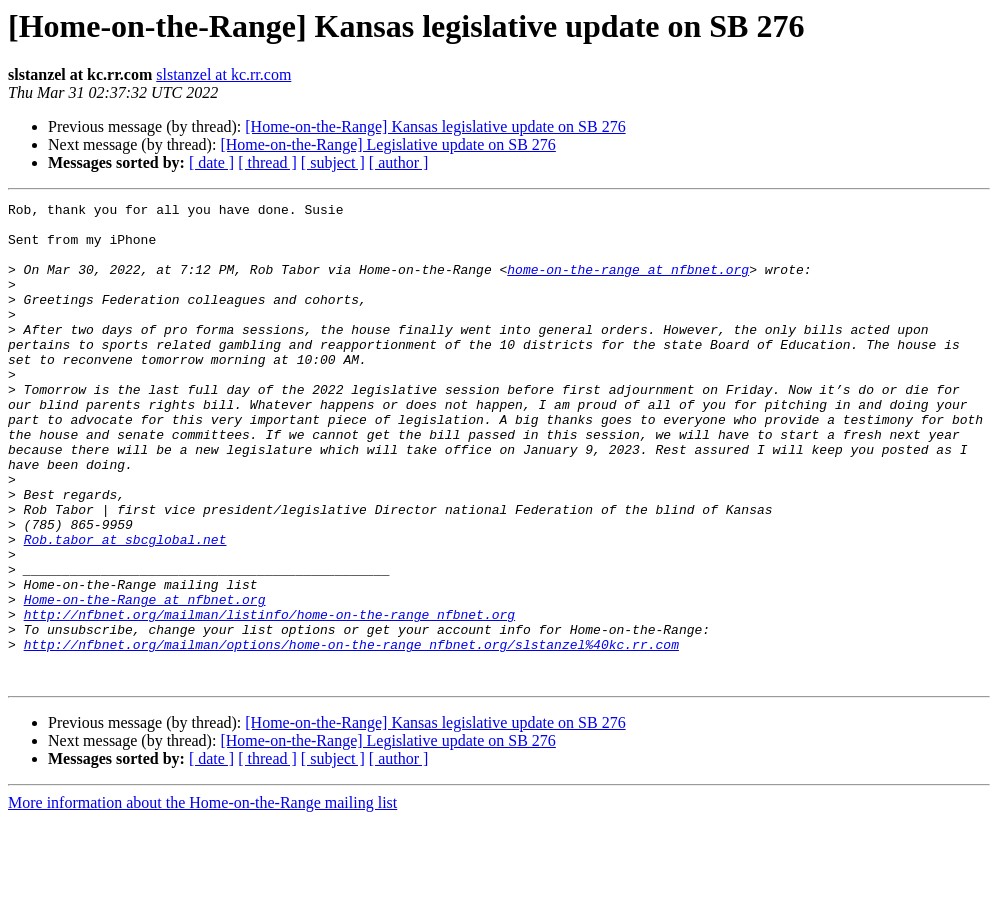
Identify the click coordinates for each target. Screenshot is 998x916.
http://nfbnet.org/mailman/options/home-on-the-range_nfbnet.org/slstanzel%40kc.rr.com (351, 734)
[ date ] (211, 162)
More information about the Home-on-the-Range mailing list (202, 898)
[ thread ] (267, 162)
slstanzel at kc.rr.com (223, 74)
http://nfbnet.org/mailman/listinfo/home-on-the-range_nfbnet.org (269, 698)
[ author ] (399, 162)
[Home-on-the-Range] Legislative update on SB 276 (387, 144)
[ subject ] (333, 162)
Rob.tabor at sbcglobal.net (125, 608)
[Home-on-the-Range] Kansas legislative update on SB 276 (435, 126)
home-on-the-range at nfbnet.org (628, 284)
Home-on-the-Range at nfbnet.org (145, 680)
